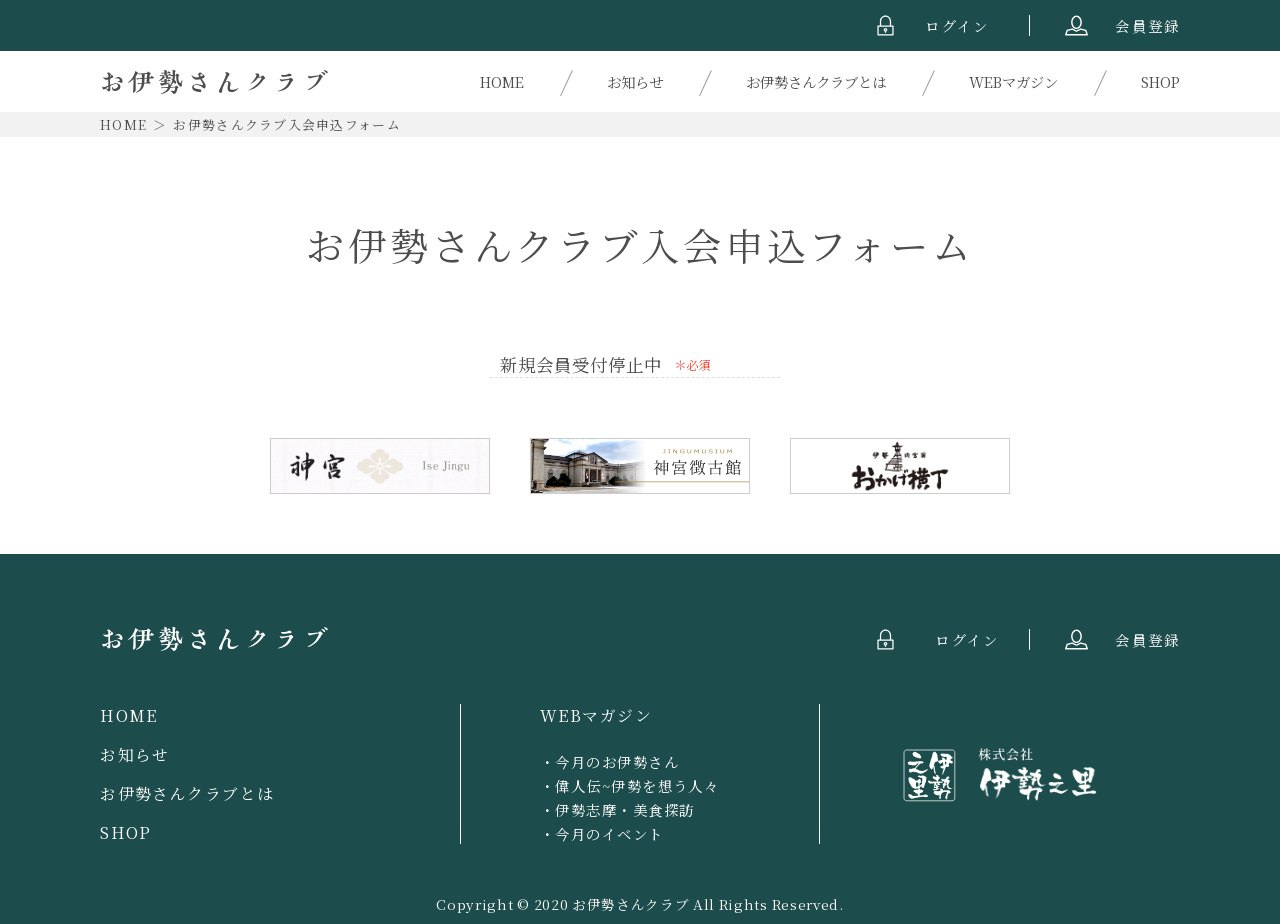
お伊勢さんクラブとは (816, 81)
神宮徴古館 (640, 466)
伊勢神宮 (380, 466)
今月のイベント (609, 833)
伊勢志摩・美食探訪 (624, 809)
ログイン (957, 25)
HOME (502, 81)
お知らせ (635, 81)
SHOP (1160, 81)
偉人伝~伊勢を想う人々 (637, 785)
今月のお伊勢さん (617, 761)
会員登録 (1147, 25)
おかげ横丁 (900, 466)
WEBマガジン (1013, 81)
